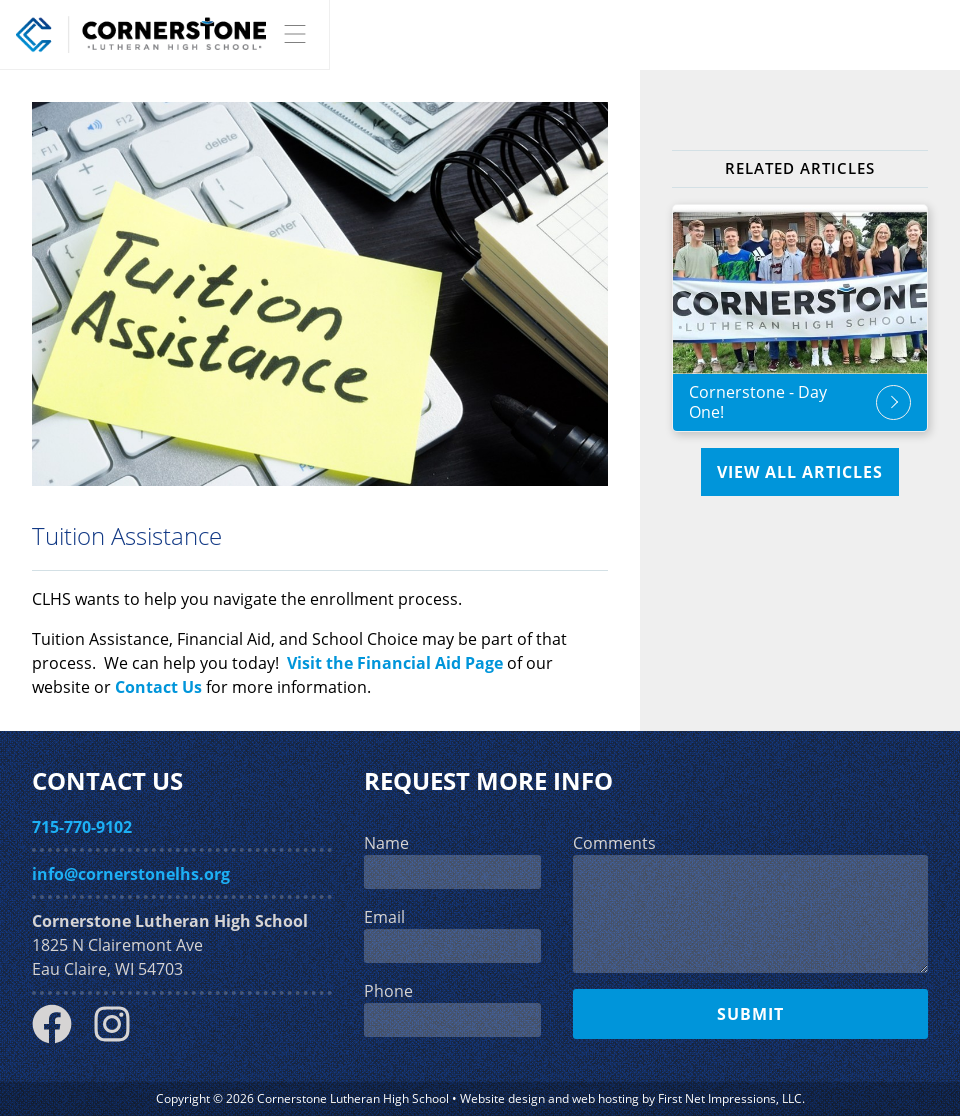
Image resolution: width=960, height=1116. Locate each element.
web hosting (605, 1098)
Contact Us (158, 687)
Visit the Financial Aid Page (395, 663)
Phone (388, 991)
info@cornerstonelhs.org (131, 874)
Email (384, 917)
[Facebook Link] (60, 1038)
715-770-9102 (82, 827)
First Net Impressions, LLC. (731, 1098)
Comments (614, 843)
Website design (502, 1098)
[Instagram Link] (120, 1038)
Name (386, 843)
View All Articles (800, 472)
